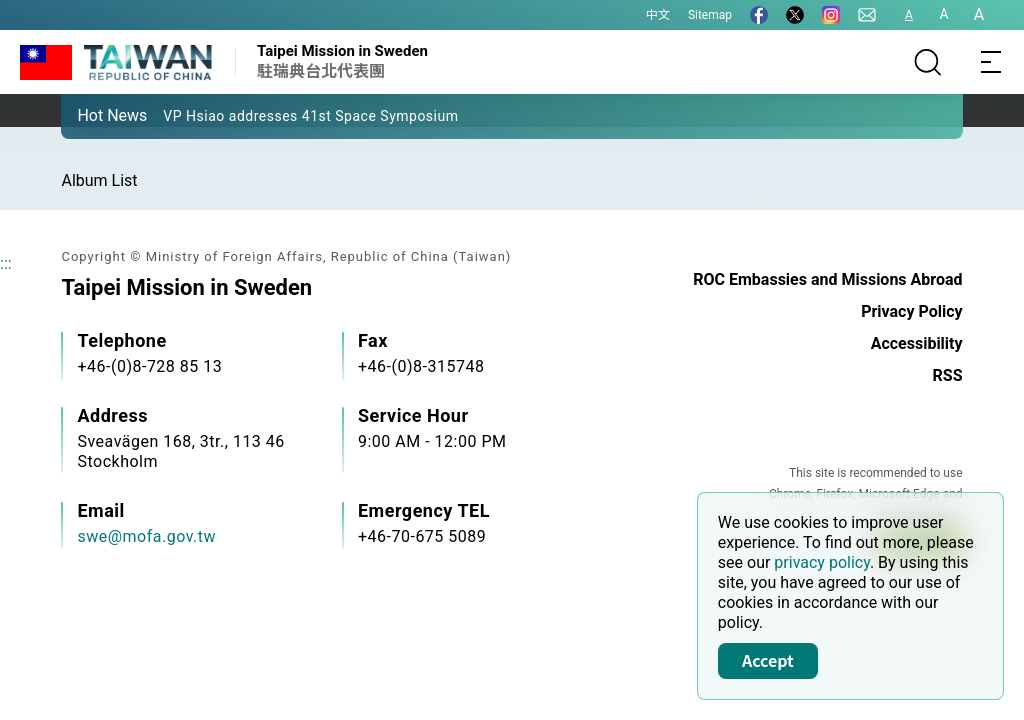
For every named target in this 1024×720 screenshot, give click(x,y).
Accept (768, 660)
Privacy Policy (911, 311)
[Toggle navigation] (992, 62)
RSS (948, 375)
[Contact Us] (867, 15)
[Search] (928, 62)
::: (6, 263)
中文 (658, 15)
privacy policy (822, 562)
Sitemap (710, 15)
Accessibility (917, 343)
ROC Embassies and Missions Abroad (827, 279)
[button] (91, 115)
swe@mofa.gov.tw (146, 536)
